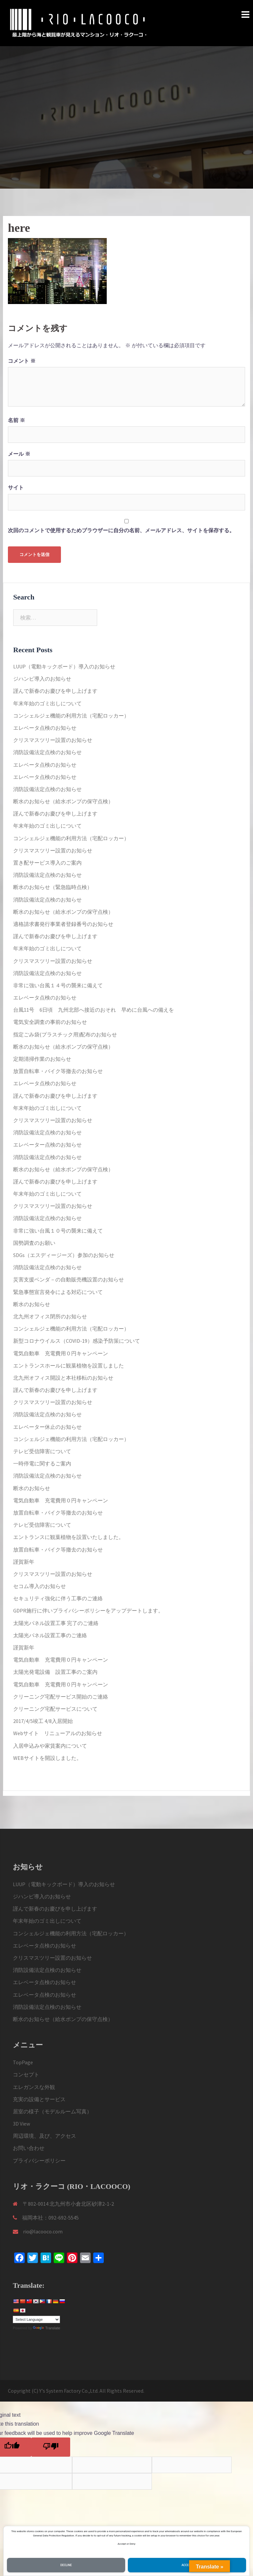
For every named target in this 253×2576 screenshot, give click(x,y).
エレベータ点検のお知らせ (44, 727)
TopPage (23, 2062)
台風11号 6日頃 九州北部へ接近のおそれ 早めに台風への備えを (93, 1009)
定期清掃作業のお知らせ (42, 1059)
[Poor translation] (50, 2447)
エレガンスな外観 (34, 2087)
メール (19, 454)
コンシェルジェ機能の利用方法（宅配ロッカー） (71, 715)
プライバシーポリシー (39, 2160)
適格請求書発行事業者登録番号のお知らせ (63, 924)
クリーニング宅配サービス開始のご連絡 (60, 1696)
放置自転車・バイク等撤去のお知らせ (58, 1071)
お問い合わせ (28, 2148)
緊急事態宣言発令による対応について (58, 1292)
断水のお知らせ (31, 1304)
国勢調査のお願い (34, 1243)
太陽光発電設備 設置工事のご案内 (55, 1672)
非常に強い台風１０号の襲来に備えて (58, 1230)
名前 (16, 420)
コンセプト (26, 2074)
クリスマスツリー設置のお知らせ (52, 740)
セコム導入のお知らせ (39, 1586)
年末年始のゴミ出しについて (47, 703)
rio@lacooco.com (43, 2231)
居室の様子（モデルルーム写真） (52, 2111)
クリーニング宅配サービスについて (55, 1708)
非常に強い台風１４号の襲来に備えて (58, 985)
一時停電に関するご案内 (42, 1463)
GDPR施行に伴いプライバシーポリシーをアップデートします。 (88, 1610)
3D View (21, 2123)
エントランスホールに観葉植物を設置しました (68, 1365)
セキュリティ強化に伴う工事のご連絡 (58, 1598)
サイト (16, 487)
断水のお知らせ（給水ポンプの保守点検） (63, 801)
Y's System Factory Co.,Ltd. (68, 2390)
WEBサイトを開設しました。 (47, 1758)
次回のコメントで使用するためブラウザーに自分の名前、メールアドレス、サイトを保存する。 (121, 530)
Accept (187, 2565)
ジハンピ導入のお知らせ (42, 678)
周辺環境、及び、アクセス (44, 2135)
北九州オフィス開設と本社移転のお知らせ (63, 1377)
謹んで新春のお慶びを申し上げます (55, 691)
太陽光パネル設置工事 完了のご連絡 (55, 1623)
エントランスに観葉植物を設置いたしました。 (68, 1537)
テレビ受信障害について (42, 1451)
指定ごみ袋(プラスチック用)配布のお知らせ (65, 1034)
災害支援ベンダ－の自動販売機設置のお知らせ (68, 1279)
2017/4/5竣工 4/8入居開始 (43, 1721)
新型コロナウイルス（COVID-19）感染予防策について (76, 1340)
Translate (46, 2328)
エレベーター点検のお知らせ (47, 1144)
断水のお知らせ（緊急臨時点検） (52, 887)
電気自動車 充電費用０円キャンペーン (60, 1353)
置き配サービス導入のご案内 (47, 862)
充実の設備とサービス (39, 2099)
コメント (22, 361)
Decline (66, 2565)
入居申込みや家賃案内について (50, 1745)
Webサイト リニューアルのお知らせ (57, 1733)
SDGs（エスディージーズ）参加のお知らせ (63, 1255)
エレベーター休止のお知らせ (47, 1427)
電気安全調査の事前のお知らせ (50, 1022)
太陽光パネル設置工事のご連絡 (50, 1635)
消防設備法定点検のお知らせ (47, 752)
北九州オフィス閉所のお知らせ (50, 1316)
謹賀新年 (23, 1561)
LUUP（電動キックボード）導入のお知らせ (64, 666)
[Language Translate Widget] (36, 2319)
